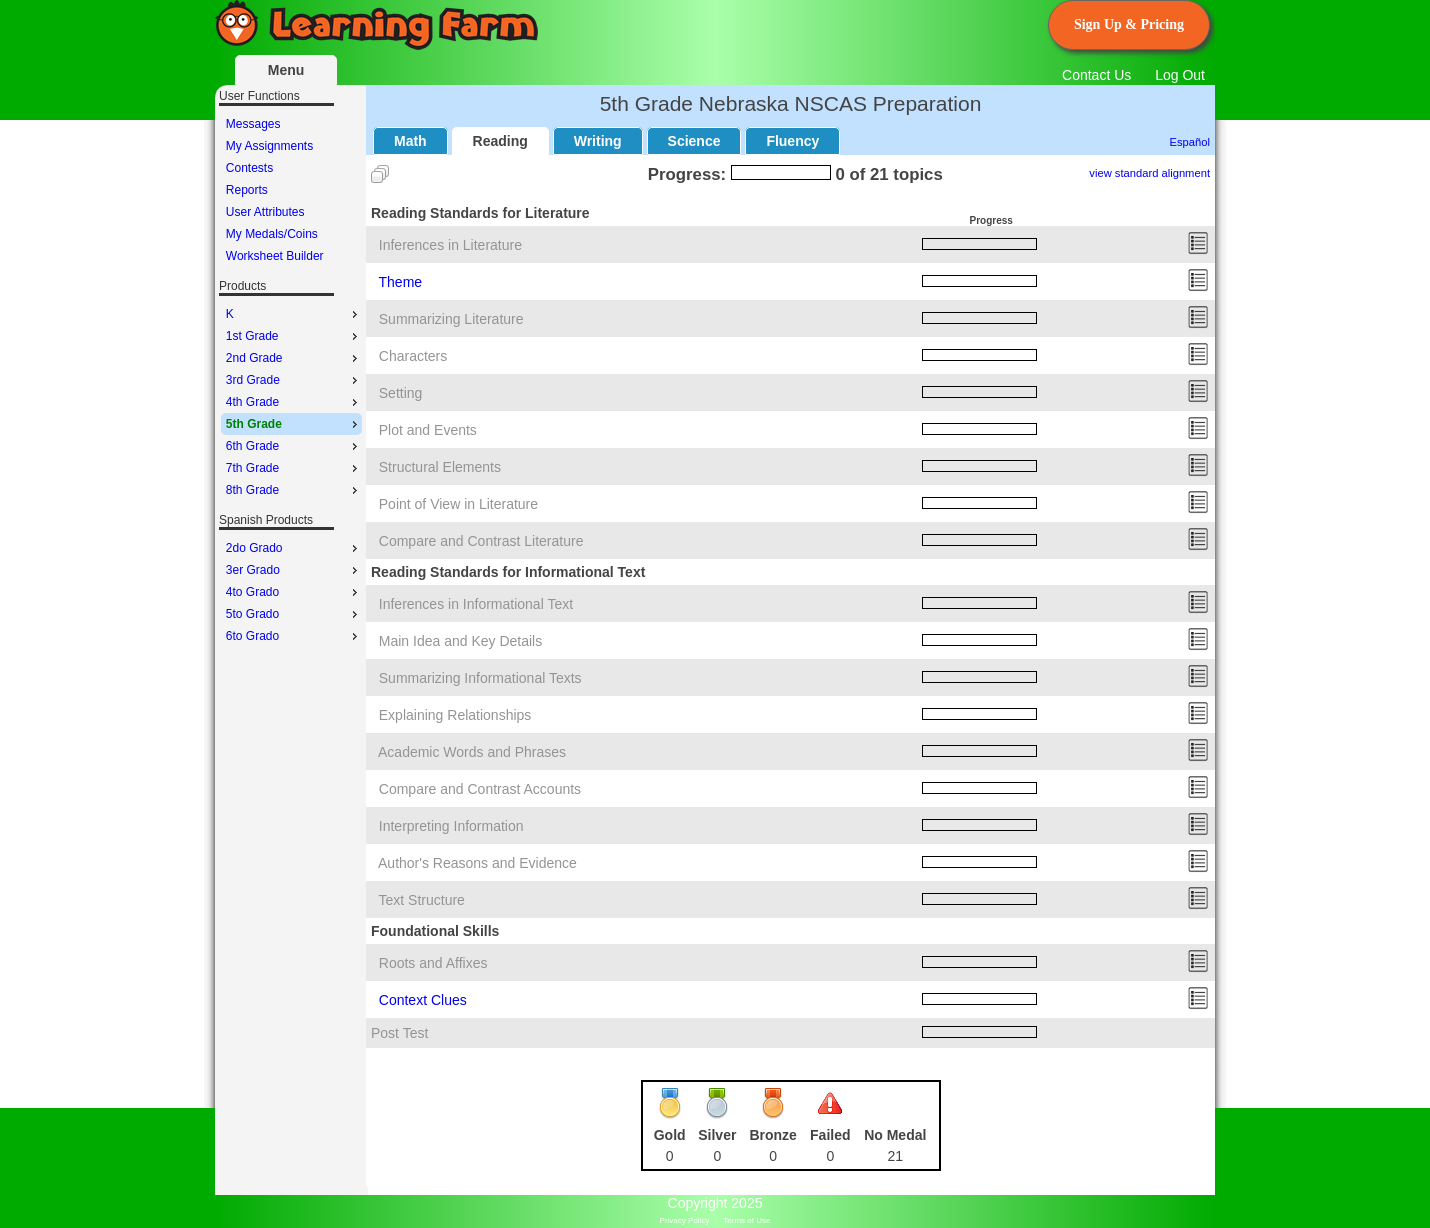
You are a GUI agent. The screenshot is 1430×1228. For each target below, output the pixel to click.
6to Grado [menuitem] (294, 636)
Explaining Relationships (455, 715)
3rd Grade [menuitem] (294, 380)
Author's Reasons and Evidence (477, 863)
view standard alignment (1149, 173)
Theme (401, 282)
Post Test (399, 1033)
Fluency (792, 141)
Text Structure (422, 900)
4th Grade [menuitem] (294, 402)
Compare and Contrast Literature (481, 541)
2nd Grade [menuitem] (294, 358)
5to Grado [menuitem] (294, 614)
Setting (401, 393)
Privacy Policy (685, 1220)
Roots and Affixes (433, 963)
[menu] (291, 190)
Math (410, 141)
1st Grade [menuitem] (294, 336)
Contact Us (1096, 75)
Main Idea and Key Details (460, 641)
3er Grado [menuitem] (294, 570)
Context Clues (423, 1000)
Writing (598, 141)
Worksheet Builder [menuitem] (275, 256)
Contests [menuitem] (249, 168)
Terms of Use (746, 1220)
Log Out (1180, 75)
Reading (500, 141)
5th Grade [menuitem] (294, 424)
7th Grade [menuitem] (294, 468)
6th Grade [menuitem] (294, 446)
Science (694, 141)
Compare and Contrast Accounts (480, 789)
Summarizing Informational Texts (480, 678)
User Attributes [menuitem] (265, 212)
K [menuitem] (294, 314)
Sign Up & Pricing (1129, 24)
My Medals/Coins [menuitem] (272, 234)
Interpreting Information (451, 826)
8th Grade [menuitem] (294, 490)
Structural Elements (440, 467)
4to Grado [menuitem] (294, 592)
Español (1190, 142)
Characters (413, 356)
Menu (286, 70)
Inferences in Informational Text (476, 604)
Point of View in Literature (458, 504)
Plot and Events (428, 430)
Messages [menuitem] (253, 124)
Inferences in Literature (450, 245)
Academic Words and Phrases (472, 752)
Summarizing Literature (451, 319)
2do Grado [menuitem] (294, 548)
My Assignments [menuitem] (269, 146)
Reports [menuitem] (247, 190)
